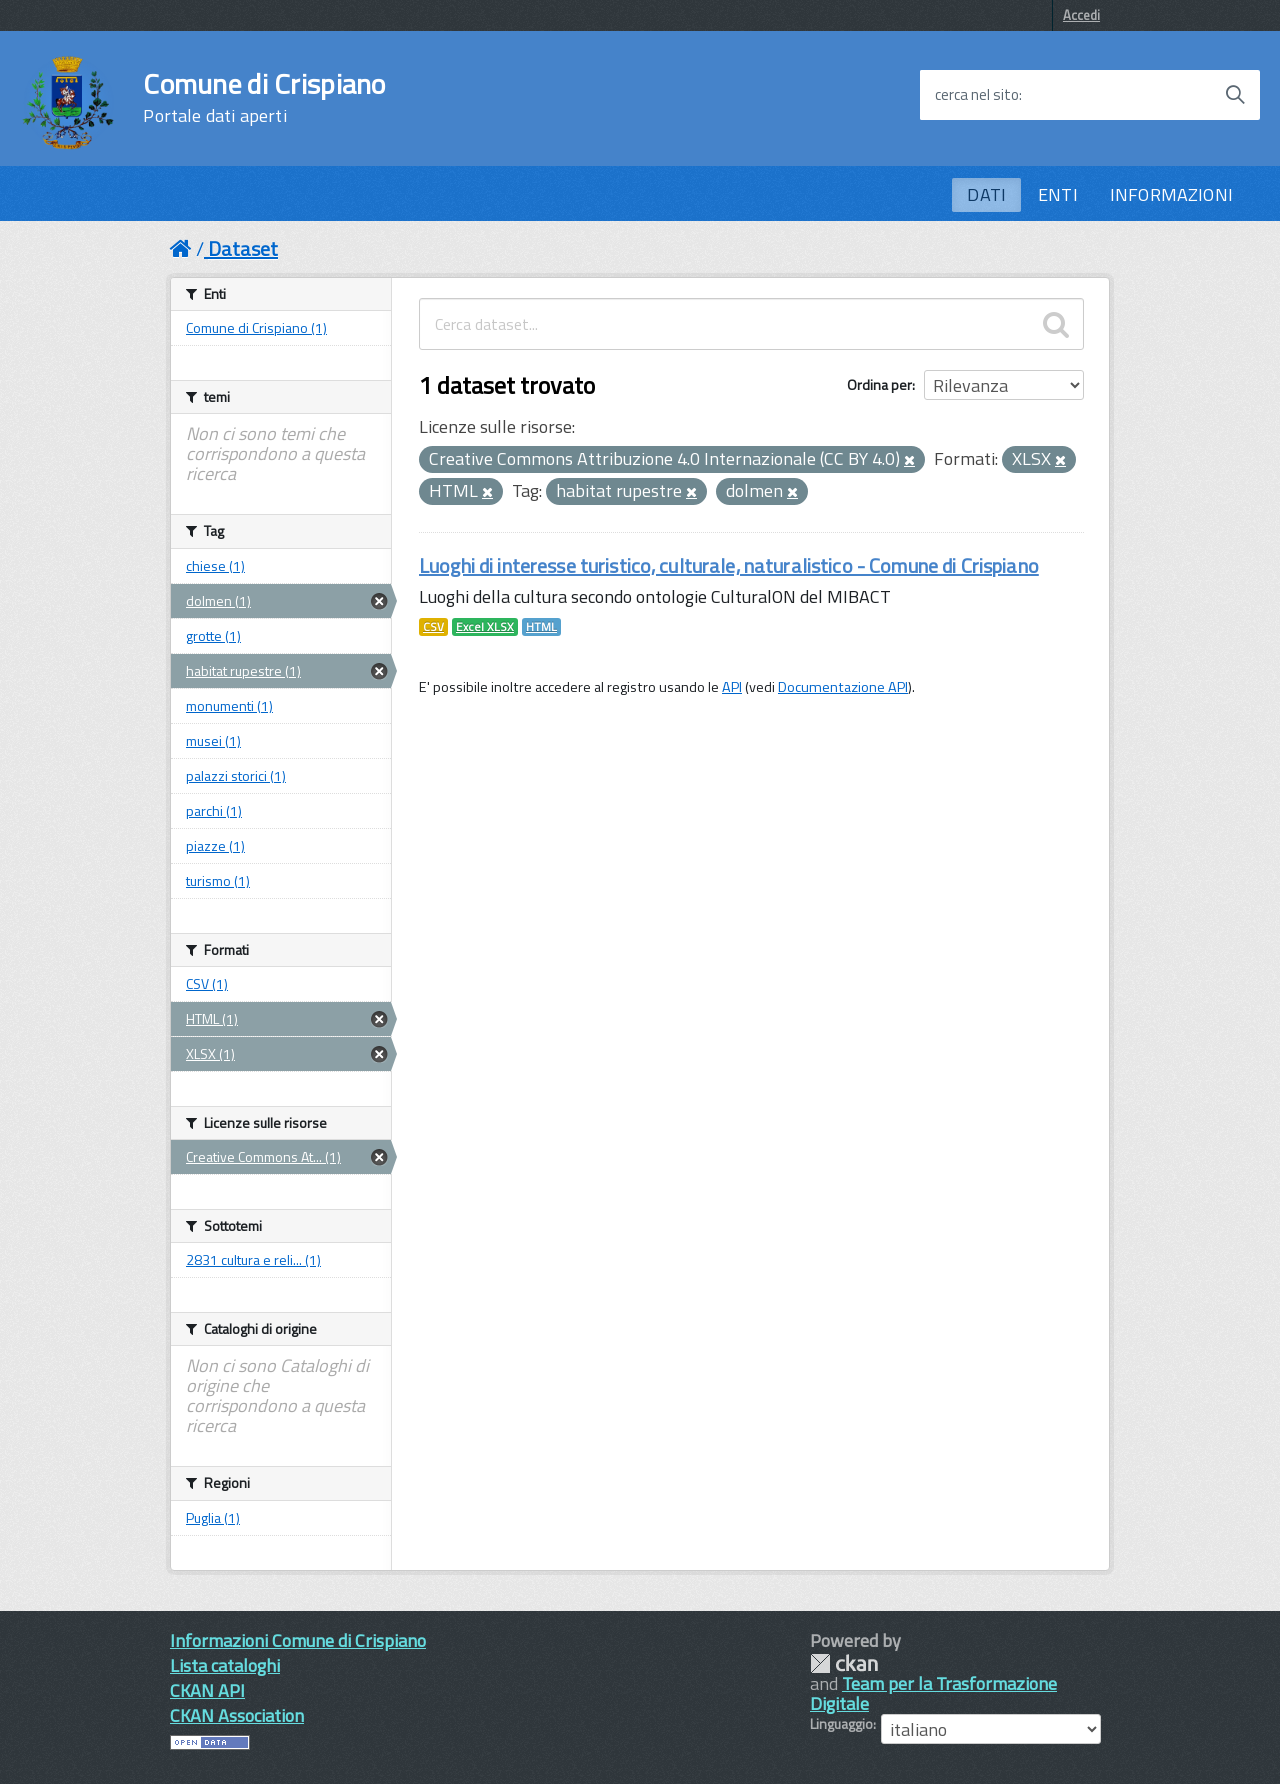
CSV (433, 627)
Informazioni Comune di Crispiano (298, 1640)
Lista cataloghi (225, 1665)
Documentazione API (843, 687)
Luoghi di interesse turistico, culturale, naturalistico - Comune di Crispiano (729, 565)
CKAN (844, 1663)
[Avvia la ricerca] (1235, 95)
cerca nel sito (977, 95)
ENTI (1058, 194)
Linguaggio (841, 1724)
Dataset (243, 248)
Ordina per (879, 384)
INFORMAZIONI (1171, 194)
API (732, 687)
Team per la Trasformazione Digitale (933, 1693)
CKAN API (207, 1690)
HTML (541, 627)
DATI (986, 194)
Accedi (1081, 15)
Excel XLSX (485, 627)
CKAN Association (237, 1715)
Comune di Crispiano (264, 98)
